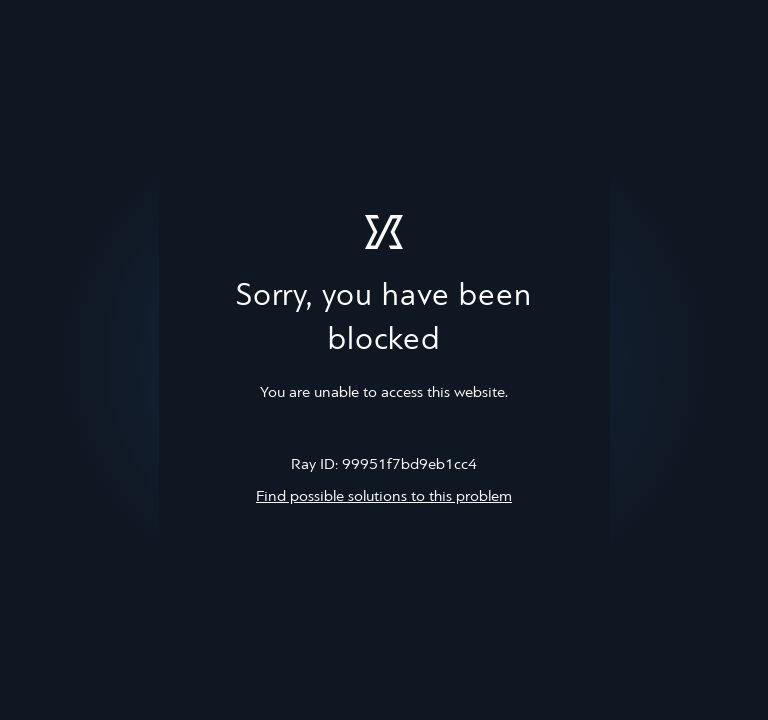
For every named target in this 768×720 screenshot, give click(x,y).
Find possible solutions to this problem (384, 497)
